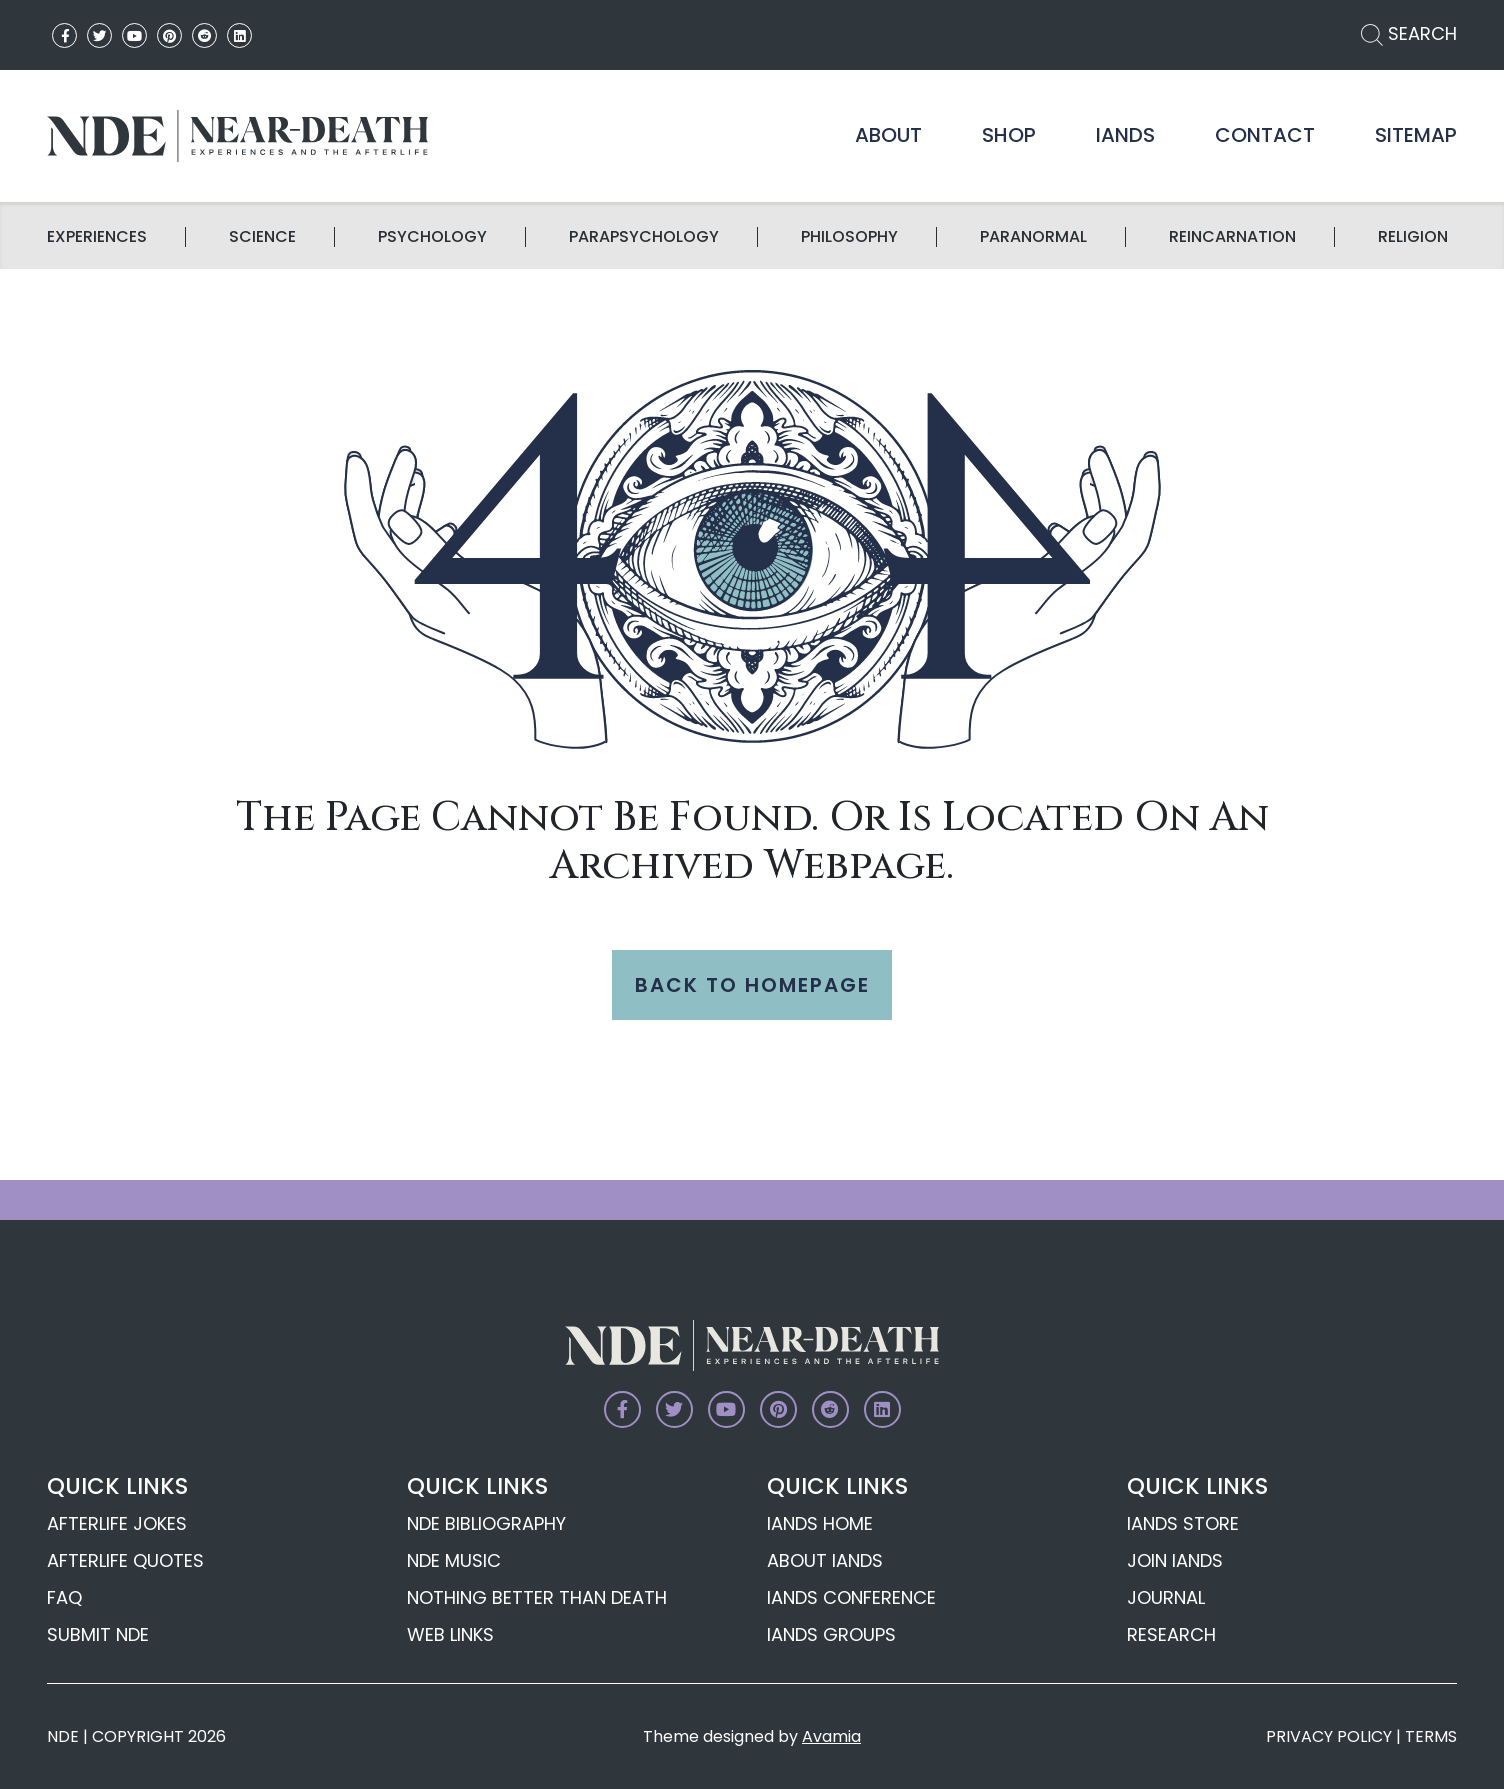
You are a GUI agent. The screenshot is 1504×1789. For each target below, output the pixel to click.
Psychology (432, 237)
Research (1171, 1634)
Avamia (831, 1736)
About (888, 135)
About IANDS (825, 1560)
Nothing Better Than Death (537, 1597)
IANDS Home (820, 1523)
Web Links (450, 1634)
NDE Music (454, 1560)
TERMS (1431, 1736)
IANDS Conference (851, 1597)
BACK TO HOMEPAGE (752, 985)
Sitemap (1416, 135)
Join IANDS (1175, 1560)
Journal (1166, 1597)
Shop (1009, 135)
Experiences (97, 237)
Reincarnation (1232, 237)
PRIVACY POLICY (1329, 1736)
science (262, 237)
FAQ (64, 1597)
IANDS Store (1183, 1523)
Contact (1265, 135)
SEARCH (1409, 33)
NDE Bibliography (486, 1523)
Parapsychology (644, 237)
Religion (1413, 237)
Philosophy (849, 237)
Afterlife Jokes (117, 1523)
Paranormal (1033, 237)
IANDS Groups (831, 1634)
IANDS (1125, 135)
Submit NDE (98, 1634)
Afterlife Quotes (125, 1560)
